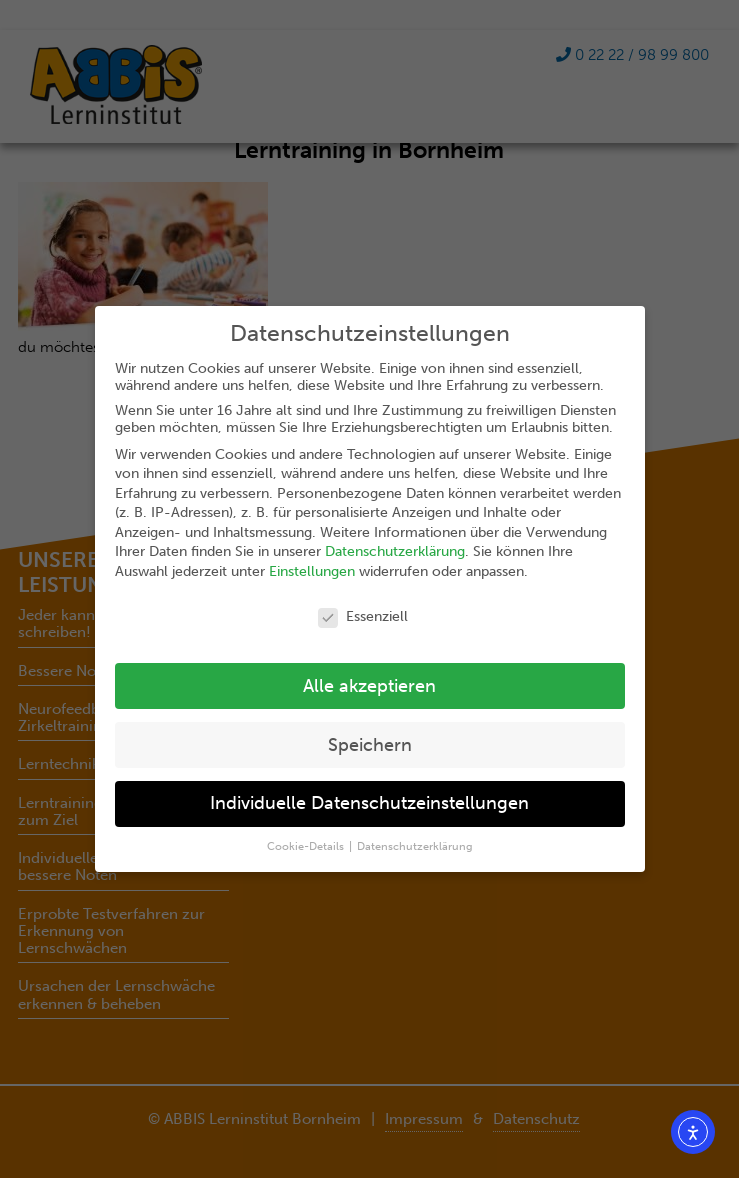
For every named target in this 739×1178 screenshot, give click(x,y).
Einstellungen (312, 571)
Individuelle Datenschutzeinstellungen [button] (369, 803)
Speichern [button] (370, 745)
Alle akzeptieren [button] (369, 686)
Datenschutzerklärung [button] (415, 846)
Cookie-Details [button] (307, 846)
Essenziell (363, 616)
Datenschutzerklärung (395, 551)
